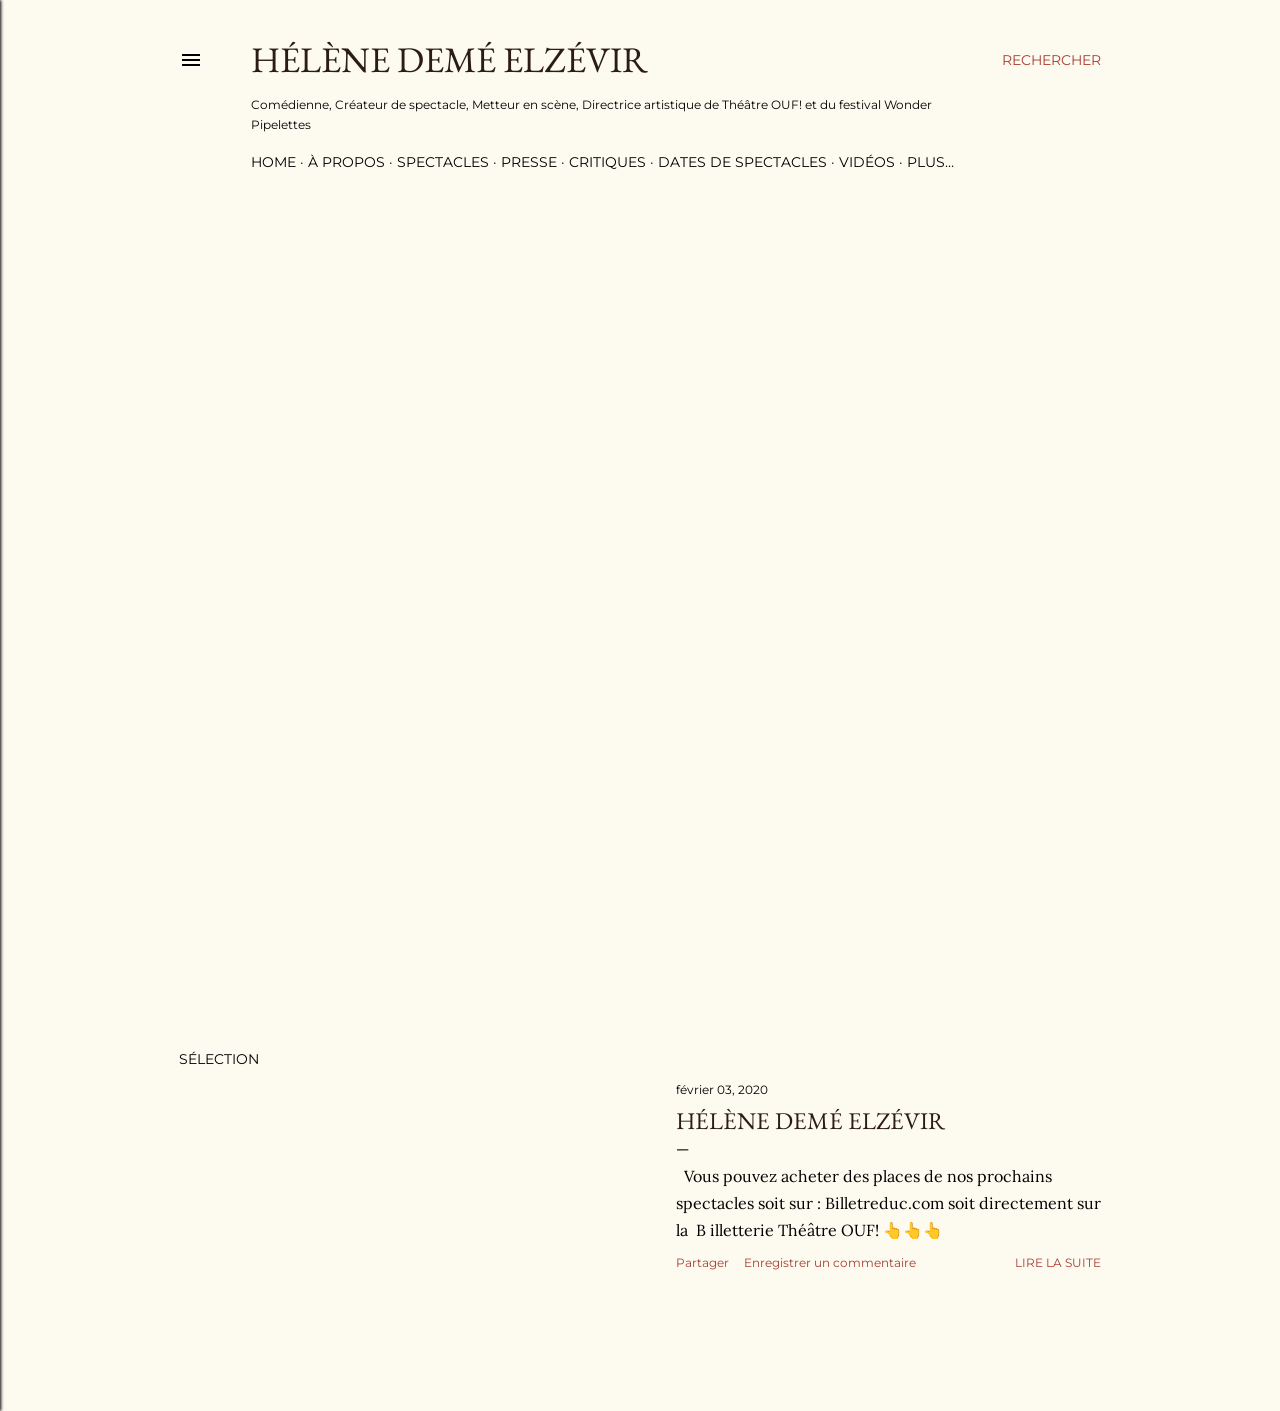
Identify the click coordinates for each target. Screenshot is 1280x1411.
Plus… (930, 162)
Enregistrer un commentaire (830, 1262)
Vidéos (867, 162)
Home (273, 162)
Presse (529, 162)
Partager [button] (702, 1262)
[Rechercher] (1051, 60)
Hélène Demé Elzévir (810, 1120)
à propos (346, 162)
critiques (607, 162)
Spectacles (443, 162)
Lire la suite (1058, 1262)
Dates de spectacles (742, 162)
